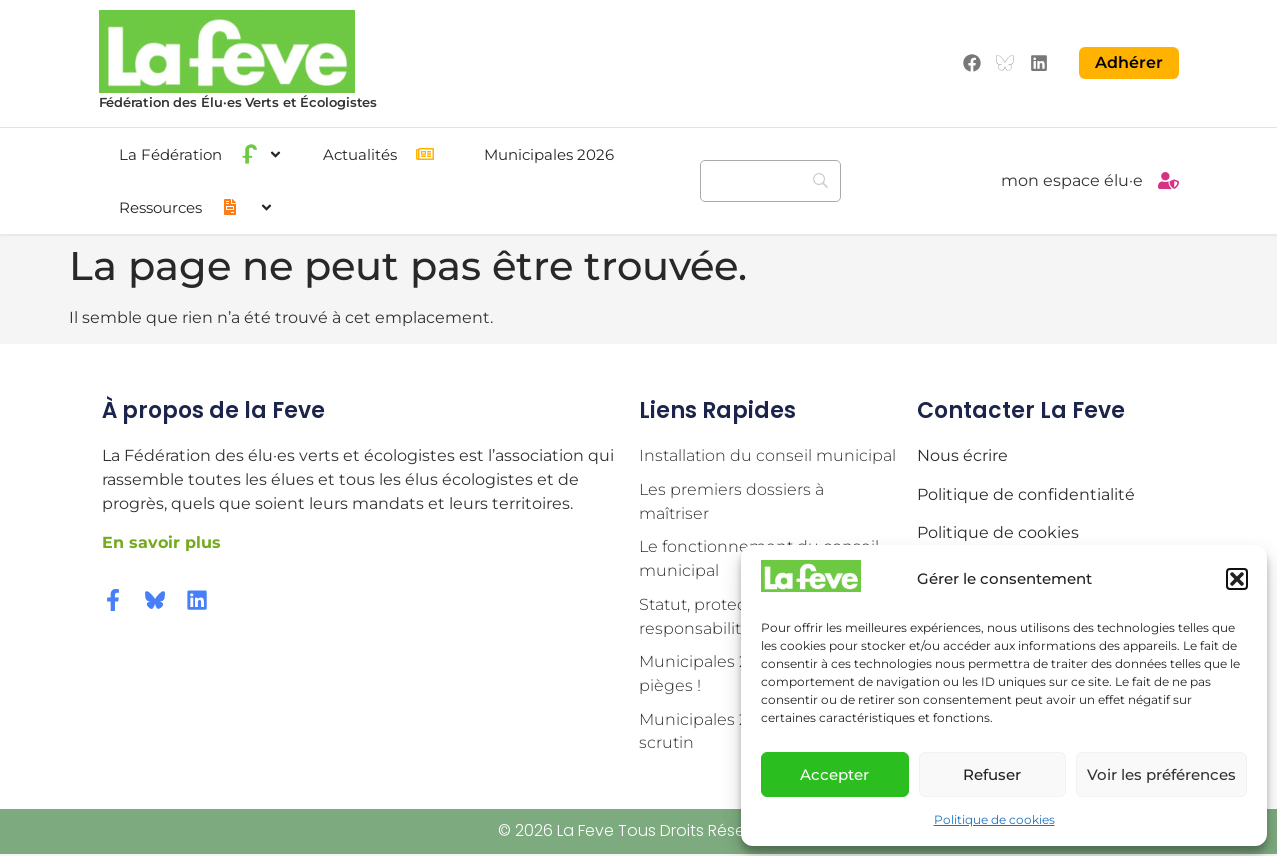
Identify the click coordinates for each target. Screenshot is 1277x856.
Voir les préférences (1161, 774)
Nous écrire (962, 455)
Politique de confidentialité (1026, 493)
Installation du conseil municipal (767, 455)
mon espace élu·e (1072, 180)
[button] (1237, 579)
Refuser (992, 774)
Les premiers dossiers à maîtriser (731, 501)
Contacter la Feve (1021, 409)
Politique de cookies (994, 819)
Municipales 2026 (549, 153)
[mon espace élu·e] (1168, 180)
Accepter (834, 774)
